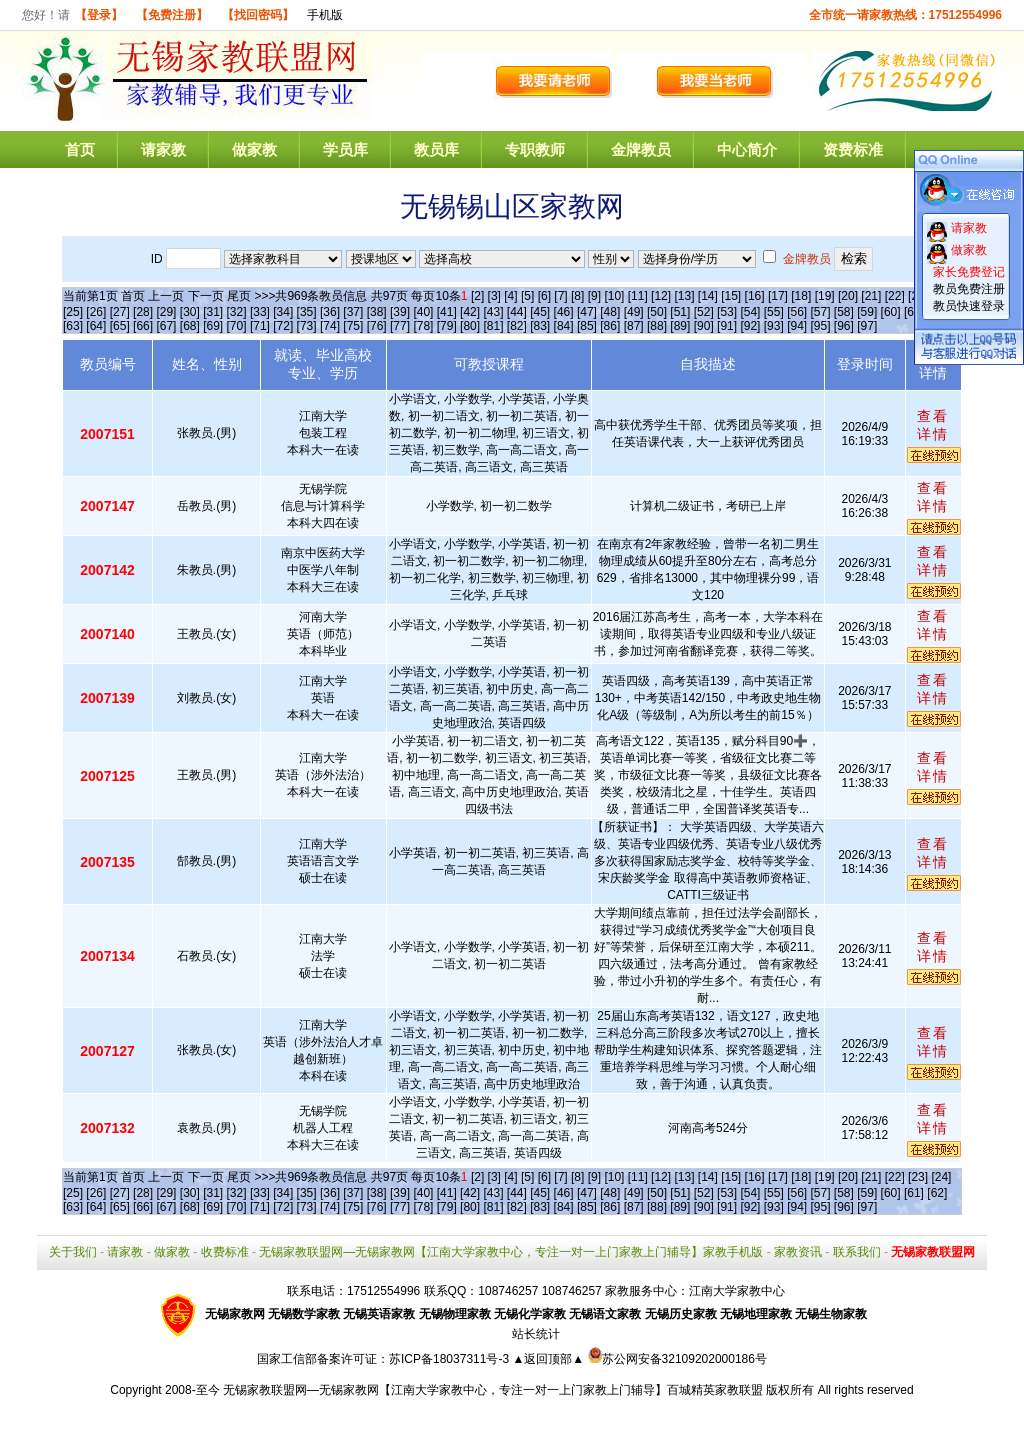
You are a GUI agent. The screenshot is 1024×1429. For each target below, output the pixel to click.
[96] (844, 326)
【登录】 (99, 15)
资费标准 (853, 149)
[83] (540, 326)
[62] (937, 1193)
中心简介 (747, 149)
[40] (423, 312)
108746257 (572, 1291)
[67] (166, 326)
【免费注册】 (172, 15)
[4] (510, 296)
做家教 (254, 149)
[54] (750, 312)
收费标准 (225, 1252)
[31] (213, 312)
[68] (190, 326)
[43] (493, 312)
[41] (447, 312)
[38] (377, 312)
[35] (307, 312)
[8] (577, 296)
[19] (825, 296)
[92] (750, 326)
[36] (330, 312)
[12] (661, 296)
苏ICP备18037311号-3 (450, 1359)
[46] (564, 312)
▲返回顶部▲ (548, 1359)
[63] (73, 326)
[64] (96, 326)
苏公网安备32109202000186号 (677, 1359)
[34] (283, 312)
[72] (283, 326)
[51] (680, 312)
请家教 (163, 149)
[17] (778, 296)
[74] (330, 326)
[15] (731, 296)
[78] (423, 326)
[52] (704, 312)
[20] (848, 296)
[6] (544, 296)
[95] (821, 326)
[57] (821, 312)
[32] (237, 312)
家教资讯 (798, 1252)
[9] (594, 296)
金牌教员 (641, 149)
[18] (801, 296)
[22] (895, 296)
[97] (867, 326)
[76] (377, 326)
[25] (73, 312)
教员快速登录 (969, 306)
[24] (941, 1177)
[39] (400, 312)
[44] (517, 312)
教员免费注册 (969, 289)
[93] (774, 326)
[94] (797, 326)
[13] (684, 296)
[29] (166, 312)
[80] (470, 326)
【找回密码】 (258, 15)
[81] (493, 326)
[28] (143, 312)
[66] (143, 326)
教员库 (436, 149)
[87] (634, 326)
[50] (657, 312)
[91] (727, 326)
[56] (797, 312)
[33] (260, 312)
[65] (120, 326)
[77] (400, 326)
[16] (755, 296)
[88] (657, 326)
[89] (680, 326)
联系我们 (857, 1252)
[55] (774, 312)
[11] (638, 296)
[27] (120, 312)
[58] (844, 312)
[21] (871, 296)
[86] (610, 326)
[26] (96, 312)
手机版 (325, 15)
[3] (494, 296)
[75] (353, 326)
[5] (527, 296)
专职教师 (535, 149)
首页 (80, 149)
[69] (213, 326)
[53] (727, 312)
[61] (914, 1193)
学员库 (345, 149)
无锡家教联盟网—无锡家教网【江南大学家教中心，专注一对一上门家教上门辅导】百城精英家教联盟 (493, 1390)
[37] (353, 312)
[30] (190, 312)
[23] (918, 1177)
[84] (564, 326)
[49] (634, 312)
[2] (477, 296)
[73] (307, 326)
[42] (470, 312)
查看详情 (933, 425)
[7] (560, 296)
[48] (610, 312)
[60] (891, 312)
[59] (867, 312)
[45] (540, 312)
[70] (237, 326)
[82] (517, 326)
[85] (587, 326)
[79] (447, 326)
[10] (614, 296)
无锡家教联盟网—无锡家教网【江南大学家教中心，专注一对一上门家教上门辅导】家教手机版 (511, 1252)
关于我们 (73, 1252)
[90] (704, 326)
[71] (260, 326)
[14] (708, 296)
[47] (587, 312)
